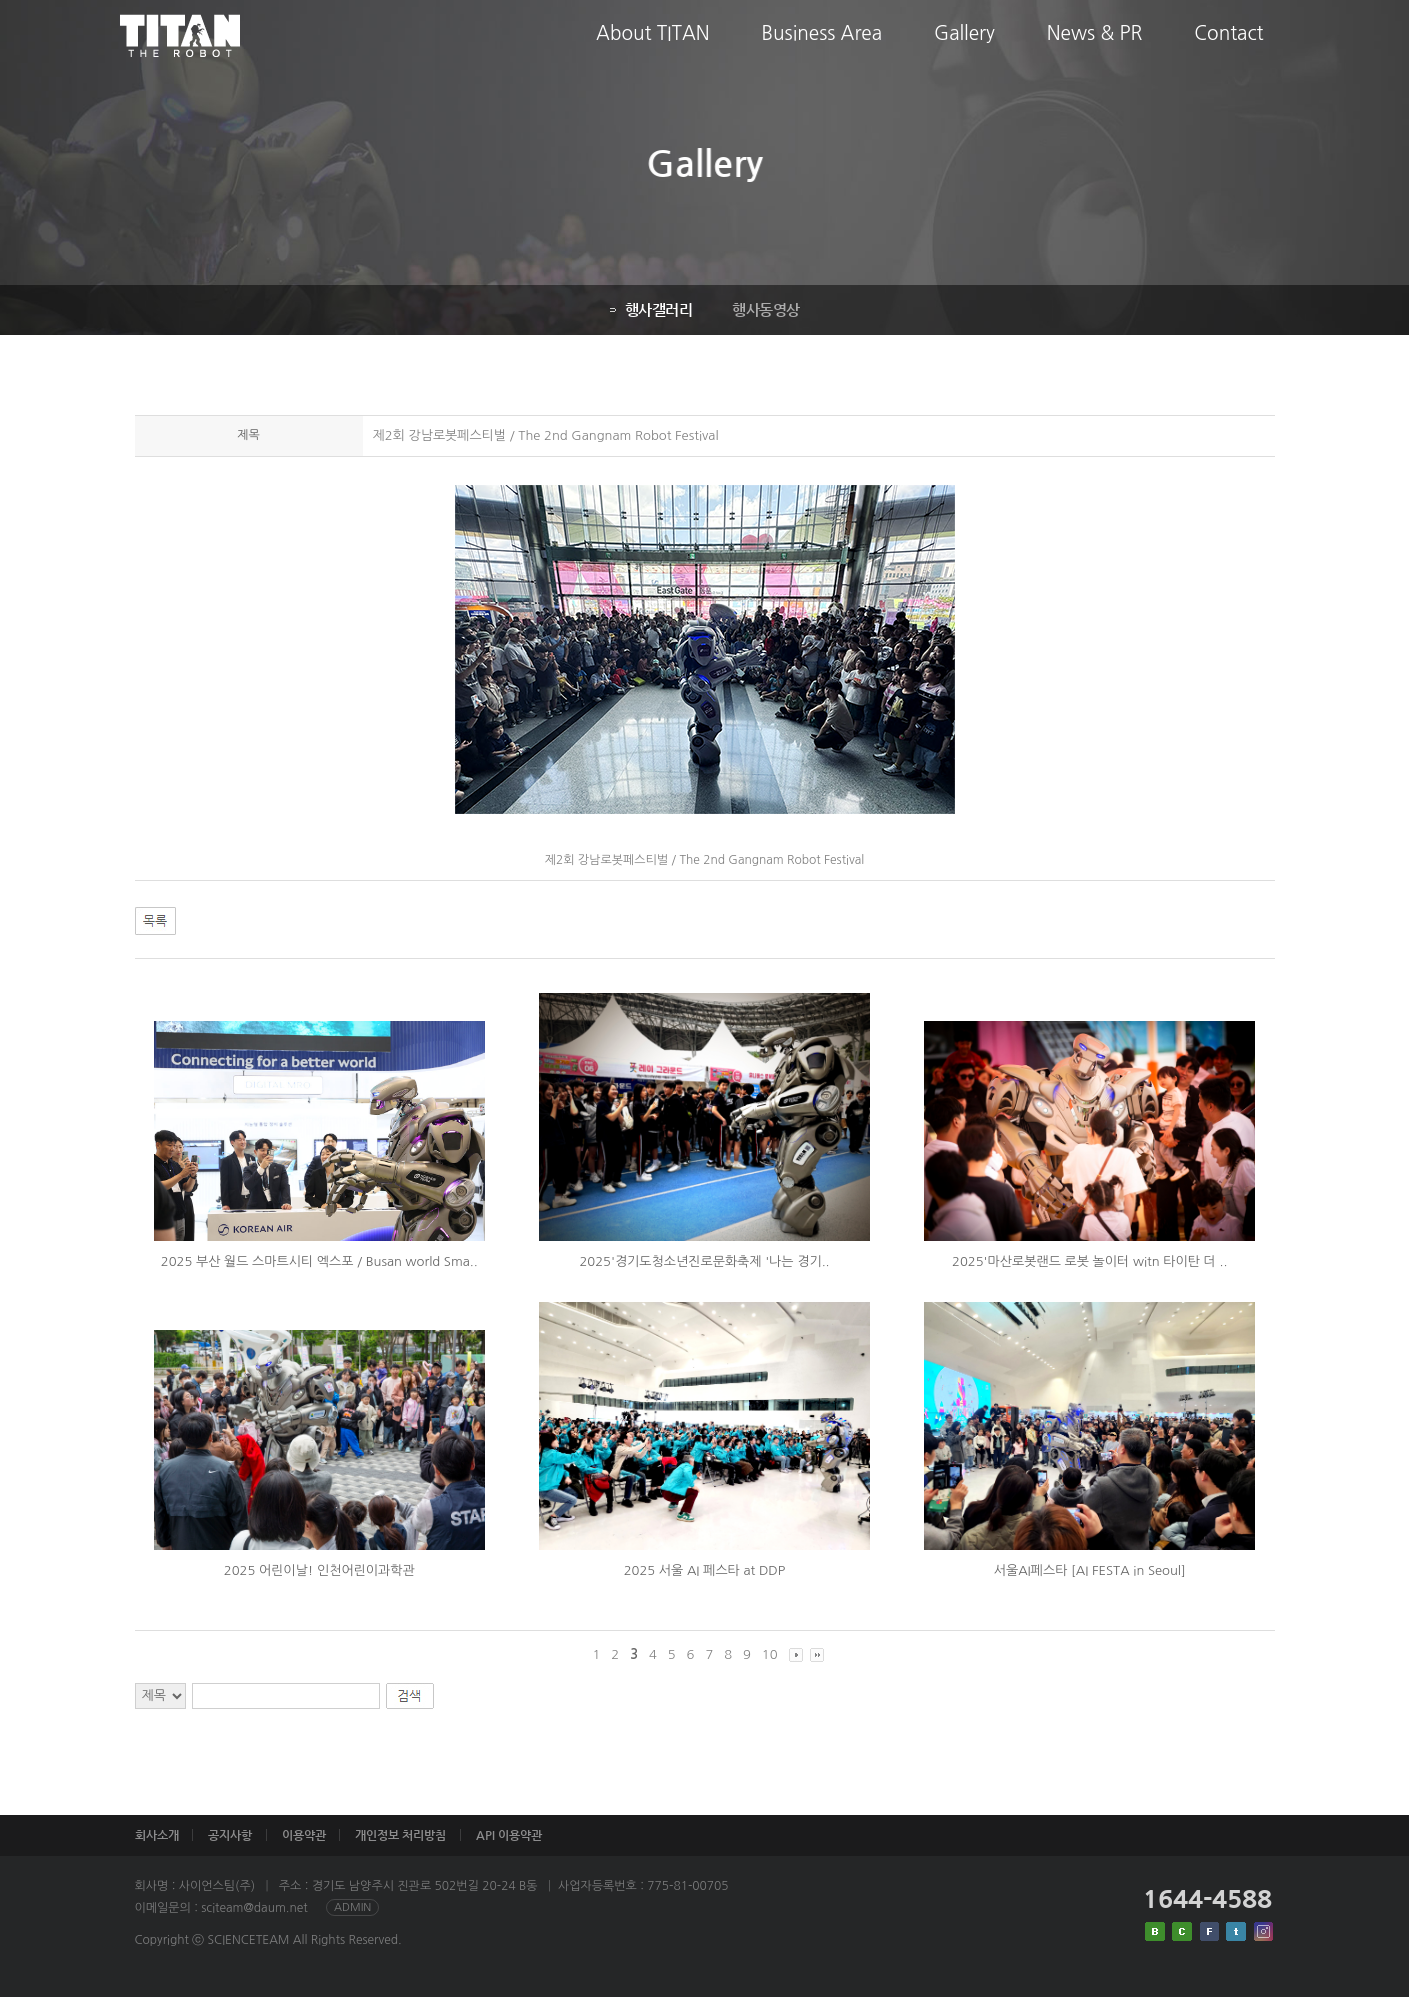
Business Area (822, 48)
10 (770, 1654)
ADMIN (352, 1907)
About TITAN (653, 48)
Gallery (964, 48)
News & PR (1095, 48)
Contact (1228, 48)
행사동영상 (766, 309)
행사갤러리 (651, 309)
